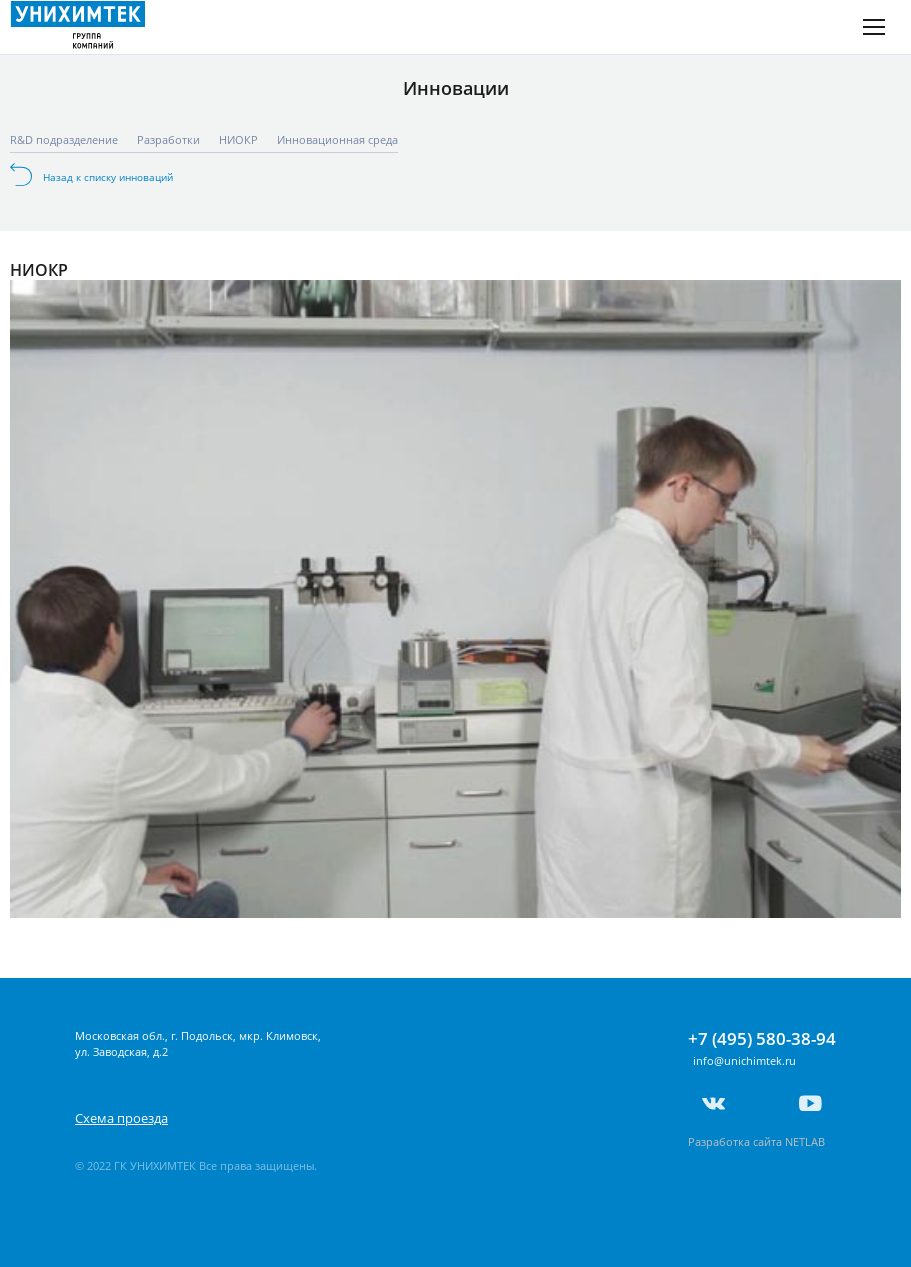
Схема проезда (121, 1118)
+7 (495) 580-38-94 (762, 1039)
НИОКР (238, 139)
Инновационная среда (337, 139)
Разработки (168, 139)
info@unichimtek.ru (744, 1060)
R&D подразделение (64, 139)
